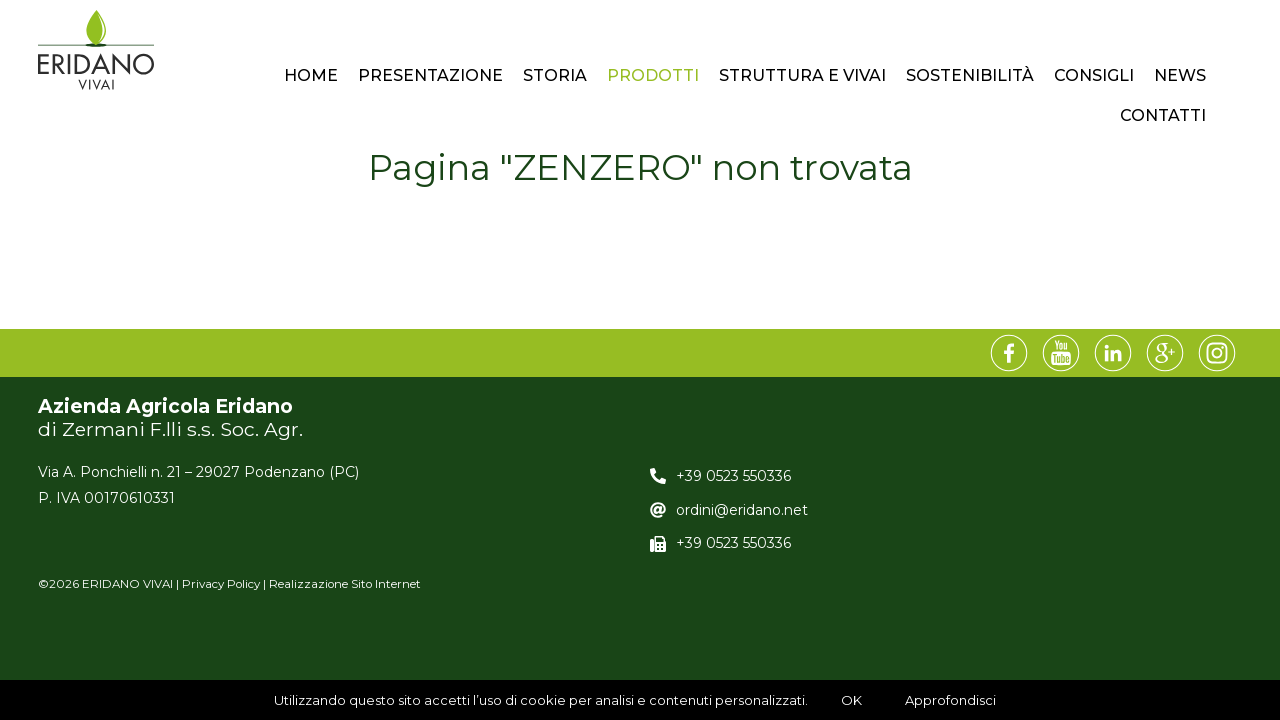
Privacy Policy (221, 584)
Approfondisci (950, 700)
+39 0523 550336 (733, 476)
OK (851, 700)
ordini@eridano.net (742, 510)
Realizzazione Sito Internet (345, 584)
